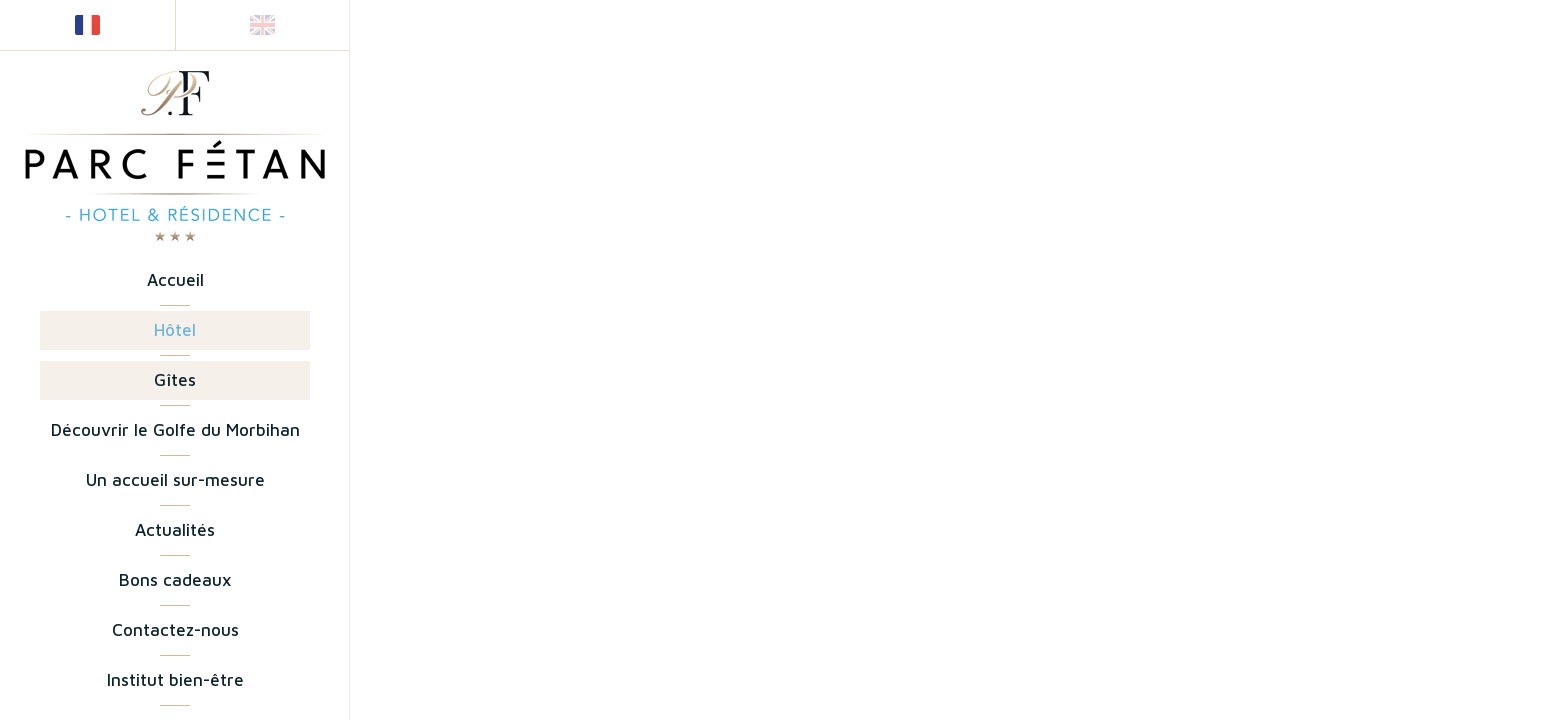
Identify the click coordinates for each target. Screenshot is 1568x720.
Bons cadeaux (175, 580)
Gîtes (175, 380)
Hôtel (175, 330)
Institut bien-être (175, 680)
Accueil (175, 280)
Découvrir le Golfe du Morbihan (175, 430)
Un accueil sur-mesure (175, 480)
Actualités (175, 530)
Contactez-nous (175, 630)
